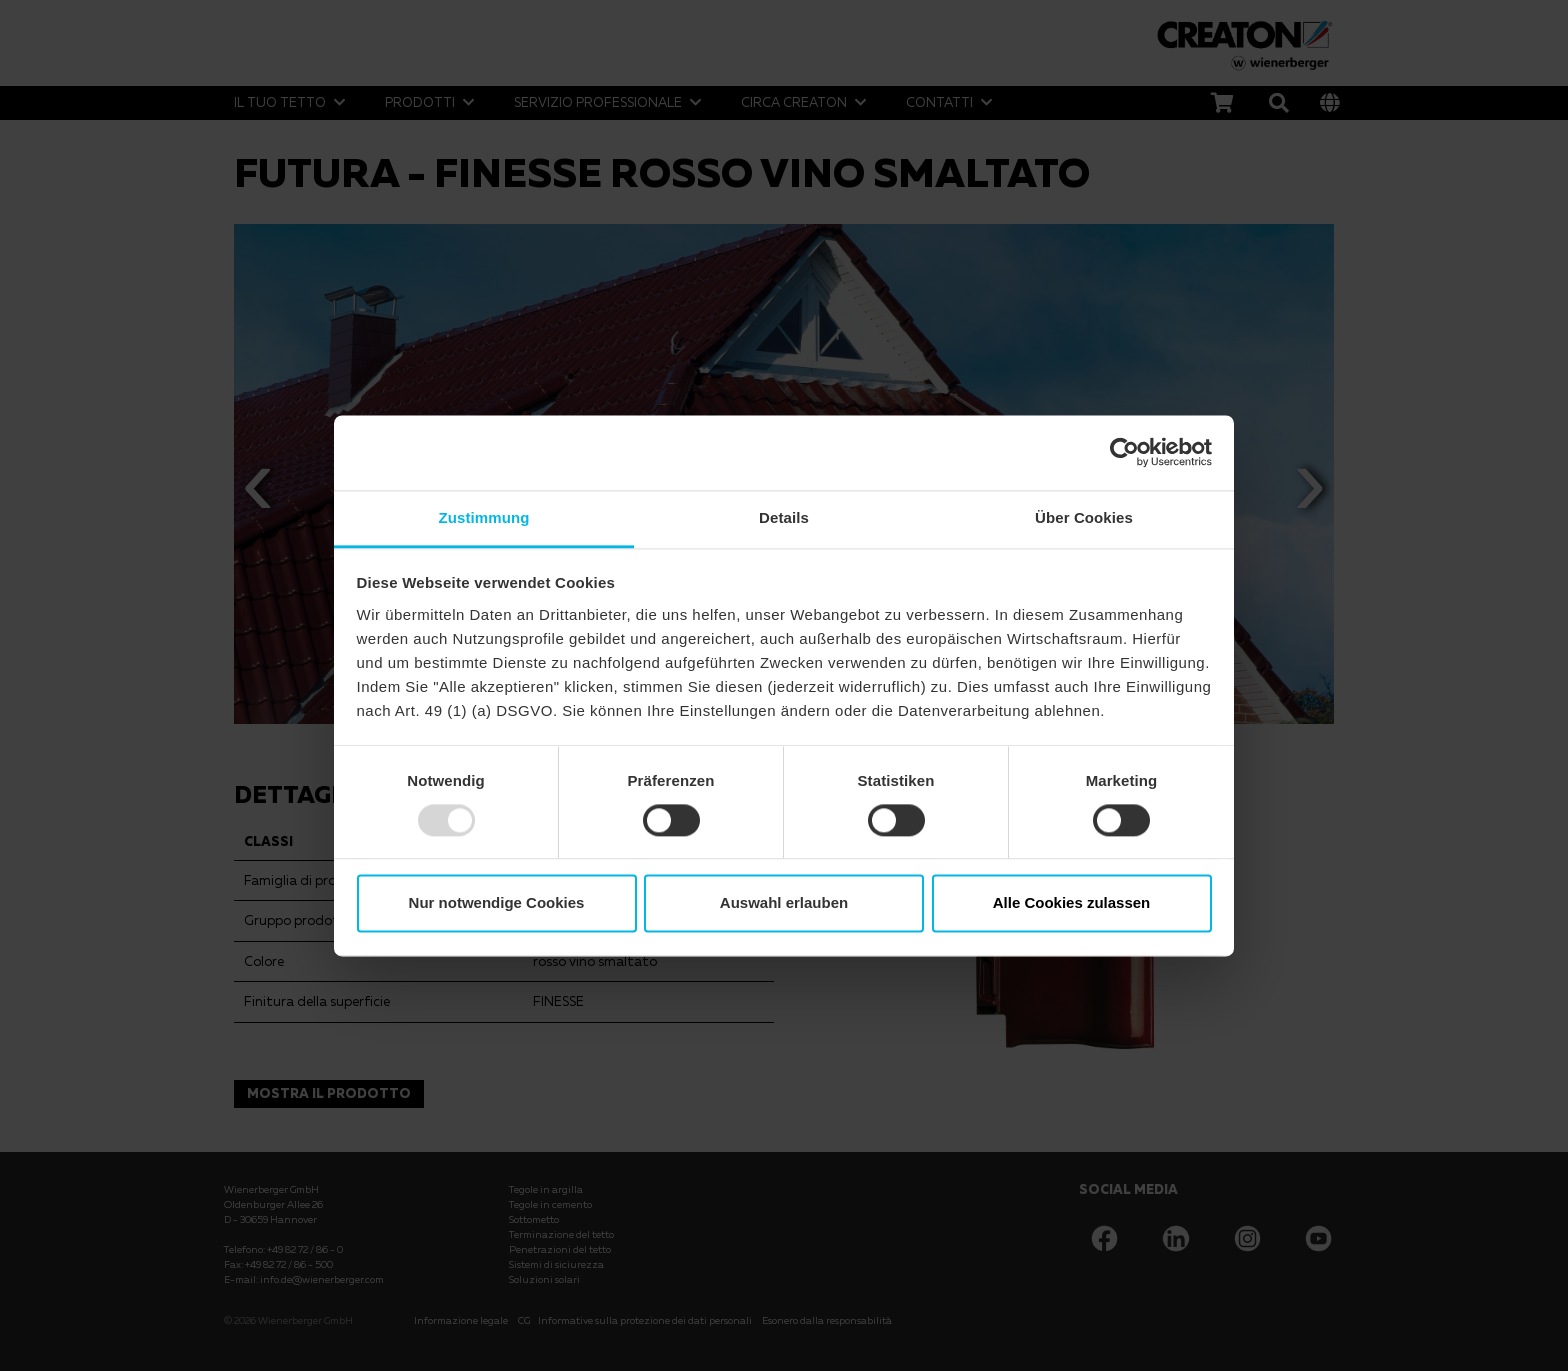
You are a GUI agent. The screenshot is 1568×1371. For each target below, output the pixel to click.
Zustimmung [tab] (484, 517)
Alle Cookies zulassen (1072, 903)
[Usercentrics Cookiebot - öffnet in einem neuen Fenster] (1124, 452)
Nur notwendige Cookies (497, 903)
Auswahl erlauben (784, 903)
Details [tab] (784, 517)
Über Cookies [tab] (1084, 517)
